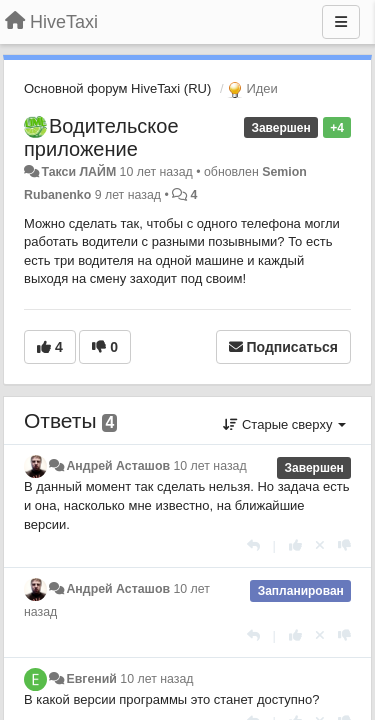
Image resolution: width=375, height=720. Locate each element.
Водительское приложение (101, 137)
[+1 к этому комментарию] (295, 545)
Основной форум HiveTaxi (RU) (117, 88)
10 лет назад (209, 466)
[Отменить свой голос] (320, 545)
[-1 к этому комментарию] (344, 545)
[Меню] (341, 22)
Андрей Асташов (118, 466)
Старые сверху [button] (284, 424)
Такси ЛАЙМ (78, 172)
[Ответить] (253, 545)
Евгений (91, 679)
